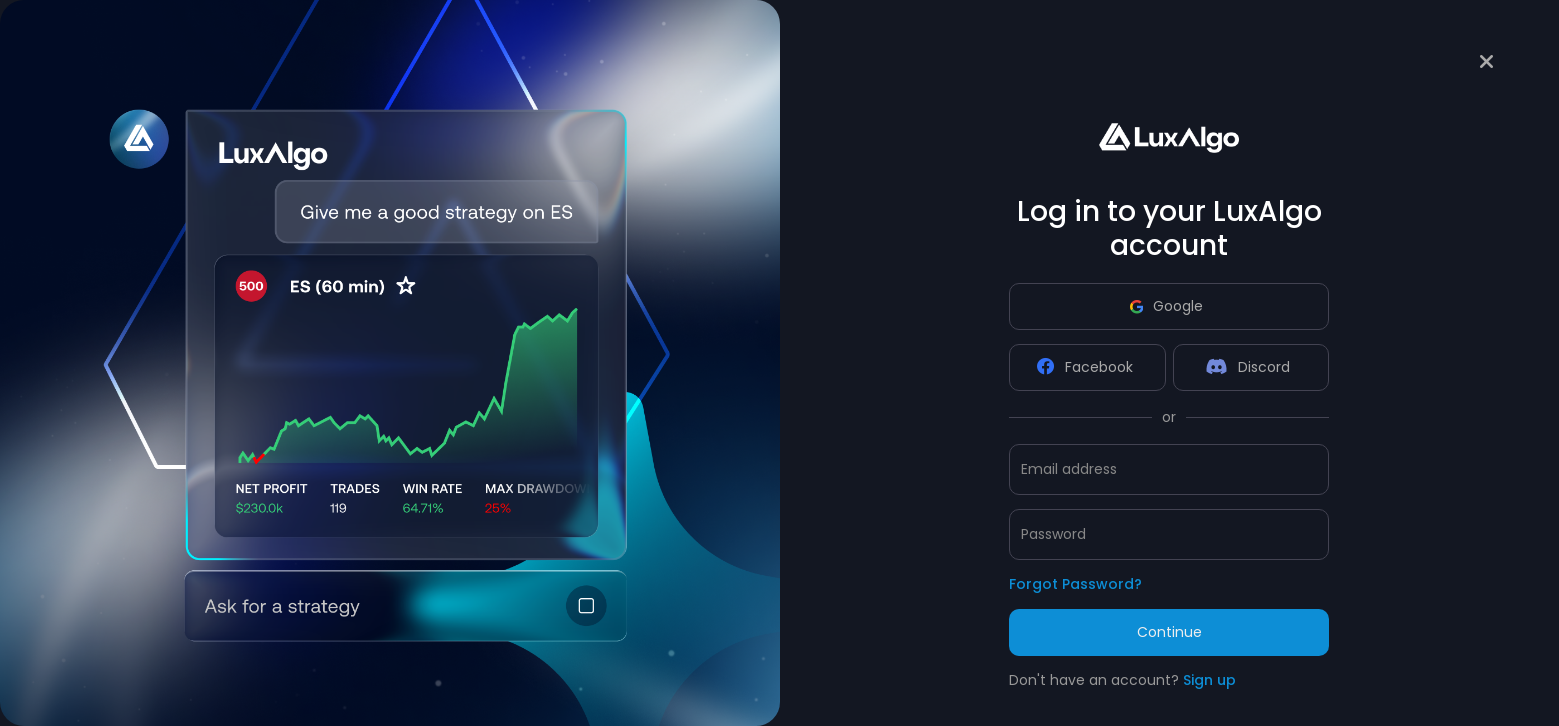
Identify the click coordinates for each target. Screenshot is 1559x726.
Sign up (1209, 680)
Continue (1169, 632)
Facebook (1085, 367)
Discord (1248, 367)
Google (1166, 306)
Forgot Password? (1075, 584)
